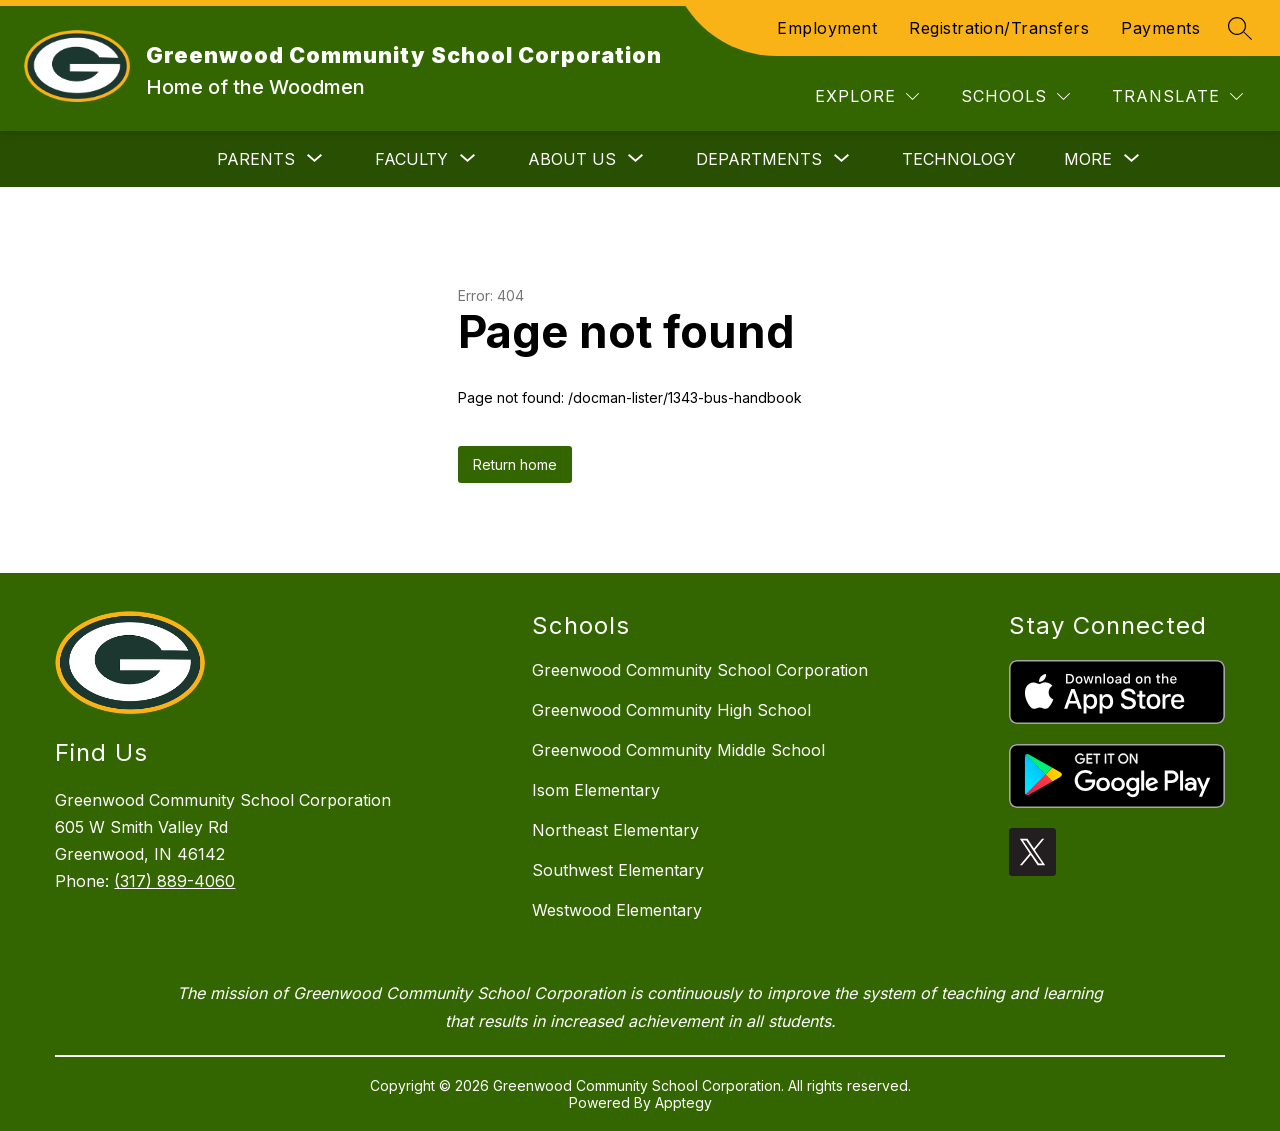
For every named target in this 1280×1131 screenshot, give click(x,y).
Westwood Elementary (617, 910)
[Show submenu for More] (1088, 159)
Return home (515, 464)
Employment (827, 28)
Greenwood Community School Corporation (700, 670)
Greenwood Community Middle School (678, 750)
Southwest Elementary (618, 870)
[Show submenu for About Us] (572, 159)
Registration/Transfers (999, 28)
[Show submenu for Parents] (256, 159)
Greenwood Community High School (671, 710)
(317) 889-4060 (174, 881)
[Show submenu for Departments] (759, 159)
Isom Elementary (596, 790)
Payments (1160, 28)
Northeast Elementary (615, 830)
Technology (959, 159)
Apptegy (683, 1102)
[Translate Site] (1177, 96)
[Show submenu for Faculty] (411, 159)
